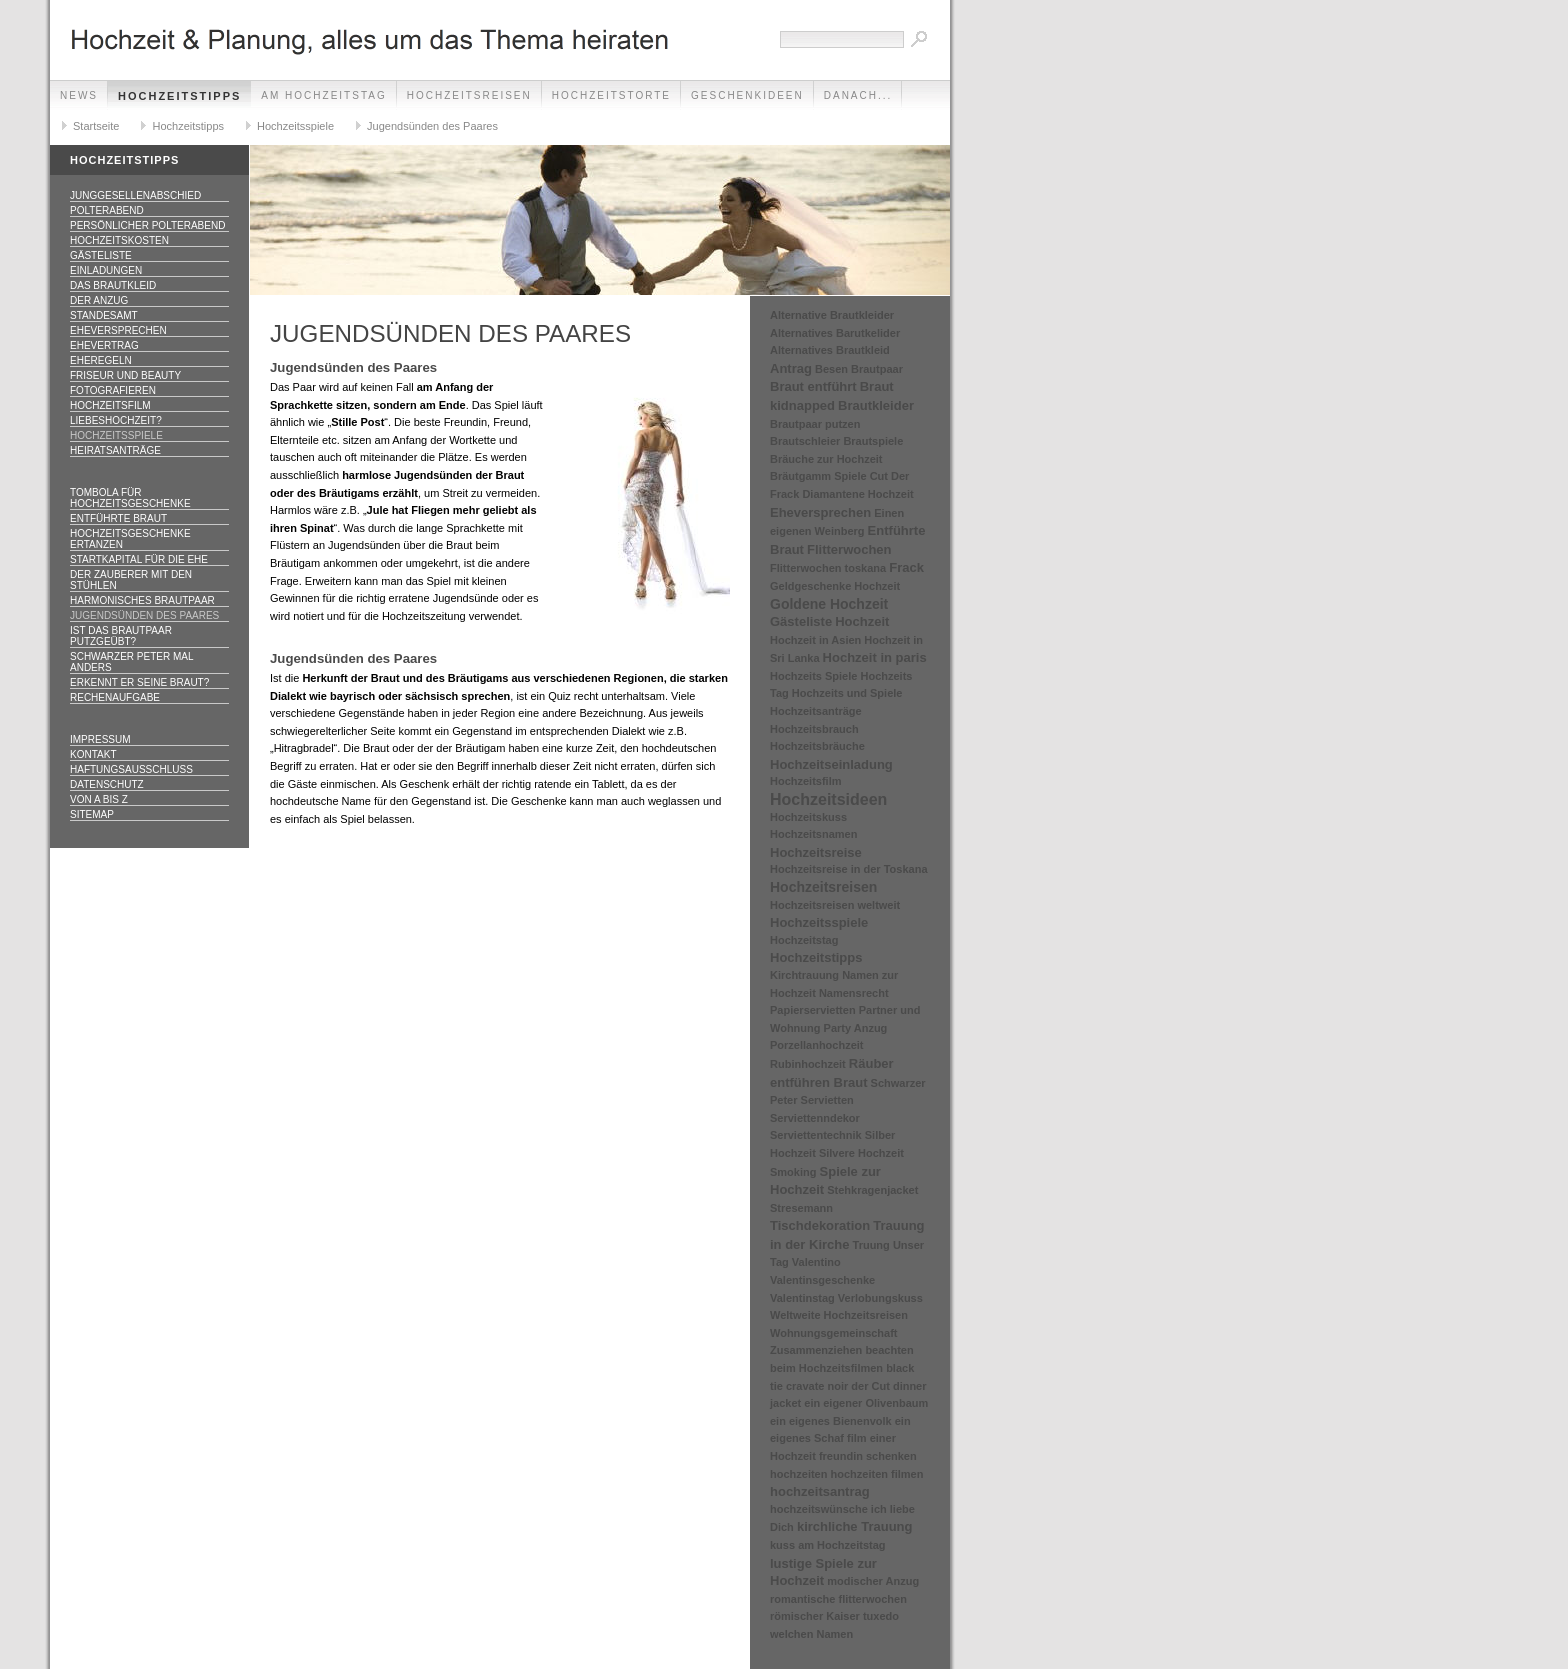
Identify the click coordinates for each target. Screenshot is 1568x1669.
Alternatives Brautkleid (830, 350)
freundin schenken (868, 1456)
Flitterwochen (849, 549)
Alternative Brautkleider (832, 315)
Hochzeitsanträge (816, 711)
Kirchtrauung (804, 975)
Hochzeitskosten (119, 240)
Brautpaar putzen (815, 424)
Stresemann (801, 1208)
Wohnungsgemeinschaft (834, 1333)
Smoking (793, 1172)
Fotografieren (113, 390)
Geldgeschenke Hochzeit (835, 586)
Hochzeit (862, 621)
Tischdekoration (820, 1225)
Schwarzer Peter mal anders (132, 662)
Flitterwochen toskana (828, 568)
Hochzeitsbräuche (817, 746)
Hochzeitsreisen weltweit (835, 905)
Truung (871, 1245)
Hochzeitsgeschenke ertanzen (130, 539)
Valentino (816, 1262)
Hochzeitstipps (179, 96)
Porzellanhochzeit (817, 1045)
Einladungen (106, 270)
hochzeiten (798, 1474)
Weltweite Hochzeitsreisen (839, 1315)
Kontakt (93, 754)
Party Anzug (856, 1028)
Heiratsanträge (115, 450)
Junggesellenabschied (135, 195)
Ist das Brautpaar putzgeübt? (121, 636)
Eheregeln (101, 360)
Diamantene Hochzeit (857, 494)
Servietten (827, 1100)
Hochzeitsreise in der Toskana (849, 869)
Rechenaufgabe (115, 697)
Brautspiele (873, 441)
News (79, 95)
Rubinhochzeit (808, 1064)
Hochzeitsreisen (469, 95)
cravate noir (817, 1386)
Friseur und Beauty (125, 375)
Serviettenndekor (815, 1118)
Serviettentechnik (816, 1135)
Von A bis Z (99, 799)
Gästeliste (101, 255)
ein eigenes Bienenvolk (831, 1421)
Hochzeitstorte (611, 95)
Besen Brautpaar (859, 369)
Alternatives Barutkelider (835, 333)
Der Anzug (99, 300)
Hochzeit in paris (875, 657)
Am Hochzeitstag (323, 95)
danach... (858, 95)
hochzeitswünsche (819, 1509)
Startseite (96, 126)
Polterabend (107, 210)
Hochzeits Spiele (813, 676)
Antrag (791, 368)
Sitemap (92, 814)
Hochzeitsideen (828, 799)
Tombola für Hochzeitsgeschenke (130, 498)
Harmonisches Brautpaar (142, 600)
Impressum (100, 739)
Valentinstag (802, 1298)
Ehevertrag (104, 345)
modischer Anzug (873, 1581)
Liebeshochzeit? (116, 420)
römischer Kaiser (815, 1616)
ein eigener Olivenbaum (866, 1403)
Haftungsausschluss (131, 769)
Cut (879, 476)
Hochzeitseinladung (831, 764)
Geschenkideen (747, 95)
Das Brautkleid (113, 285)
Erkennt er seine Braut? (139, 682)
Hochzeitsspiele (295, 126)
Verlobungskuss (880, 1298)
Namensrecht (854, 993)
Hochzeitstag (804, 940)
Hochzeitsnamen (813, 834)
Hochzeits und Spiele (847, 693)
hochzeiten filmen (877, 1474)
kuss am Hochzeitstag (828, 1545)
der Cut (870, 1386)
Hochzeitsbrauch (814, 729)
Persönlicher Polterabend (147, 225)
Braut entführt (813, 386)
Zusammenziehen (816, 1350)
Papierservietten (813, 1010)
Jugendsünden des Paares (432, 126)
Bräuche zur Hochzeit (826, 459)
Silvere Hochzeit (861, 1153)
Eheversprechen (118, 330)
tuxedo (881, 1616)
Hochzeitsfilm (110, 405)
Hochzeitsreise (816, 852)
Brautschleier (805, 441)
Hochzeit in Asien (815, 640)
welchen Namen (811, 1634)
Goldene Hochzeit (829, 604)
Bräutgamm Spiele (818, 476)
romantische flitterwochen (838, 1599)
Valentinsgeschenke (822, 1280)
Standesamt (104, 315)
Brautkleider (876, 405)
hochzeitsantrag (820, 1491)
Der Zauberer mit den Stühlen (131, 580)
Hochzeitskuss (808, 817)
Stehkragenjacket (872, 1190)
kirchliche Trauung (855, 1526)
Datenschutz (107, 784)
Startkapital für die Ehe (139, 559)
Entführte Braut (118, 518)
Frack (906, 567)
